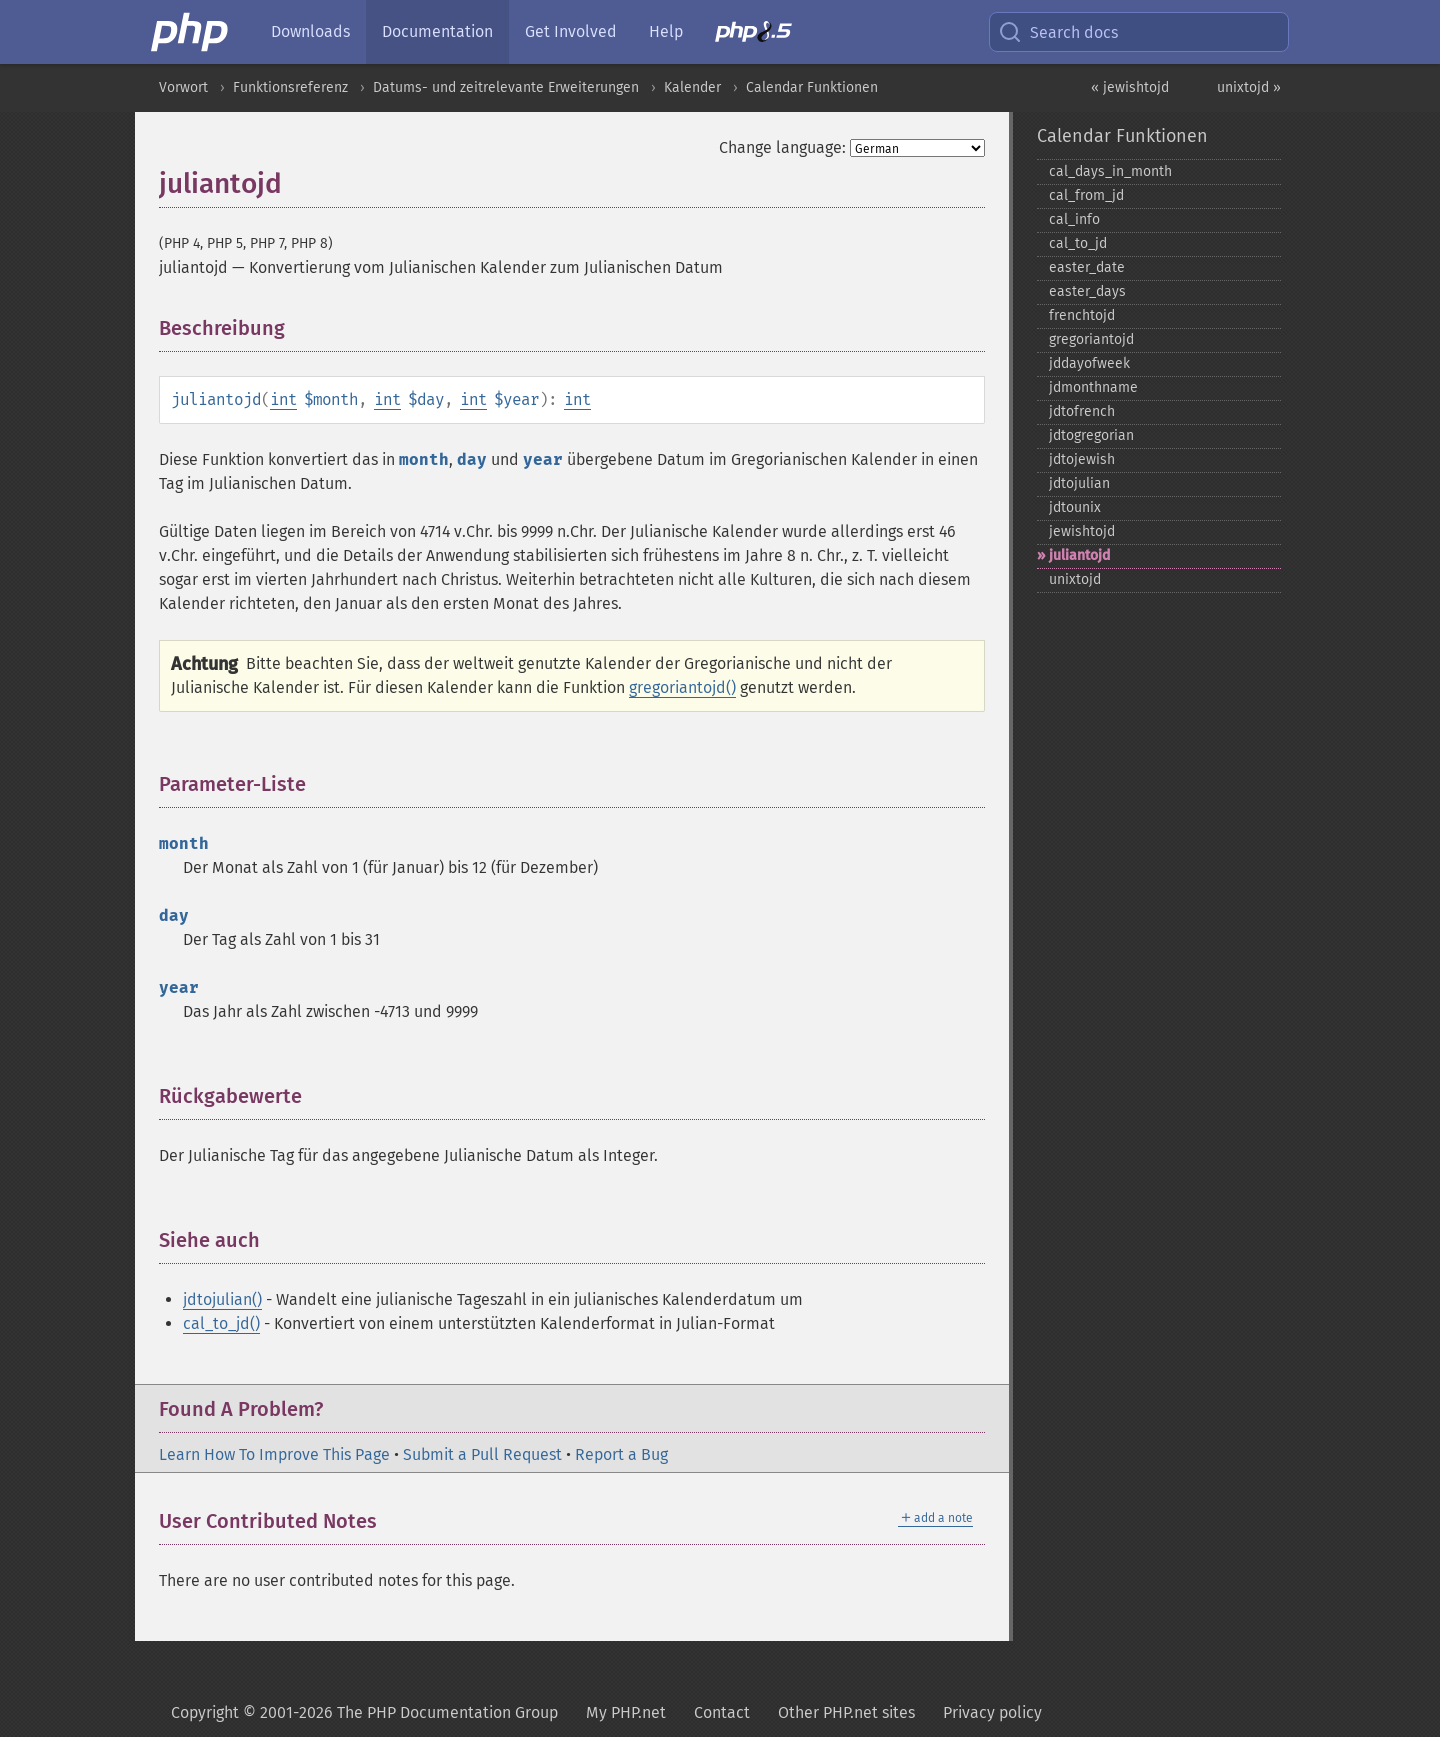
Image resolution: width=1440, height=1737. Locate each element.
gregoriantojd (1091, 339)
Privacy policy (992, 1712)
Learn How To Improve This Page (274, 1454)
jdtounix (1075, 507)
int (283, 399)
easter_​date (1087, 267)
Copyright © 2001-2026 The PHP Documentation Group (364, 1712)
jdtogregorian (1091, 435)
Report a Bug (621, 1454)
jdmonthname (1093, 387)
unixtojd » (1249, 87)
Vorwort (183, 87)
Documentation (437, 31)
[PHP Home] (191, 32)
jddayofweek (1089, 363)
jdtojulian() (222, 1299)
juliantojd (1079, 555)
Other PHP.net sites (846, 1712)
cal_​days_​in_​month (1110, 171)
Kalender (692, 87)
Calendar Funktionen (812, 87)
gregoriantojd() (682, 687)
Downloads (310, 31)
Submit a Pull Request (482, 1454)
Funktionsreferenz (290, 87)
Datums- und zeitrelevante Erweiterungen (506, 87)
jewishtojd (1082, 531)
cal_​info (1074, 219)
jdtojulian (1079, 483)
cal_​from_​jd (1086, 195)
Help (666, 31)
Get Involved (571, 31)
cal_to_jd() (221, 1323)
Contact (722, 1712)
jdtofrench (1082, 411)
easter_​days (1087, 291)
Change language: (782, 147)
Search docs (1058, 32)
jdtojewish (1082, 459)
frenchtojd (1082, 315)
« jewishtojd (1130, 87)
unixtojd (1075, 579)
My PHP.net (626, 1712)
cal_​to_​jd (1078, 243)
